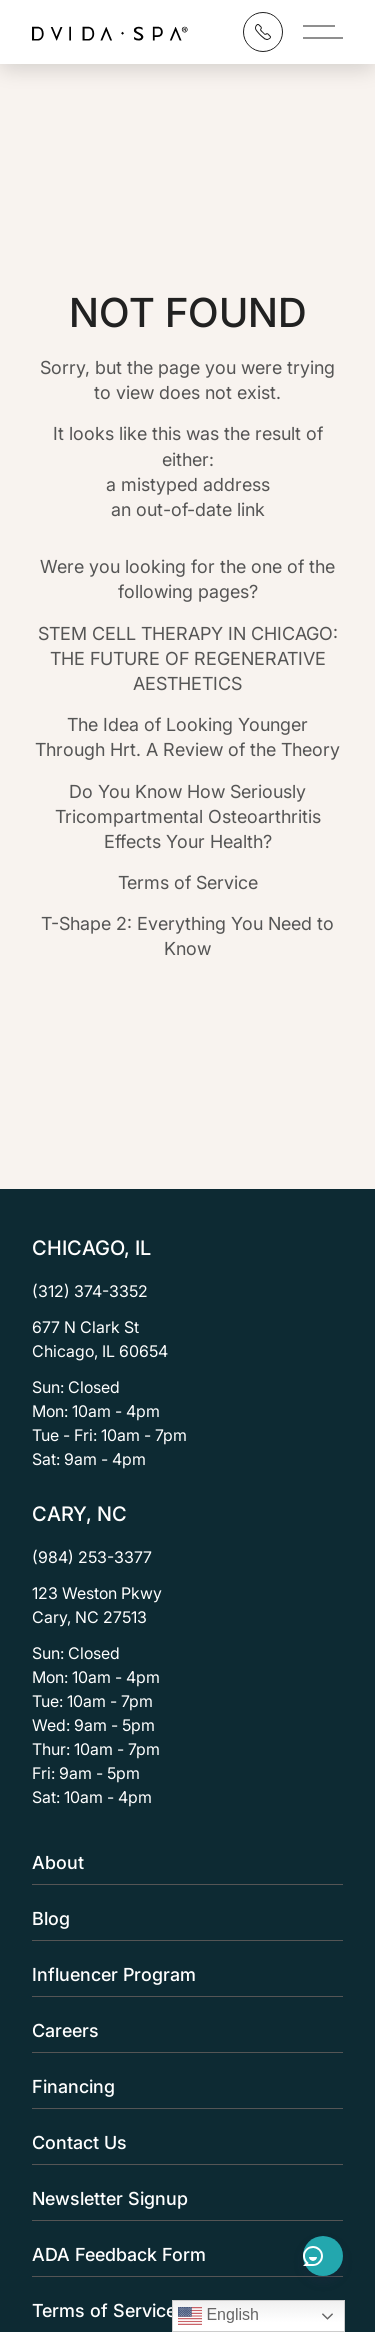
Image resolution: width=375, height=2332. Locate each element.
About (181, 1862)
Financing (181, 2086)
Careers (181, 2030)
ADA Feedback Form (181, 2254)
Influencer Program (181, 1974)
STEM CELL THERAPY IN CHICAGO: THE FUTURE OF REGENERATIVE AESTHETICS (188, 658)
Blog (181, 1918)
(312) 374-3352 (90, 1291)
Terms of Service (188, 882)
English (218, 2316)
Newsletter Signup (181, 2198)
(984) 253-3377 (92, 1557)
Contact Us (181, 2142)
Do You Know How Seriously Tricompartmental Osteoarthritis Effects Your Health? (188, 816)
